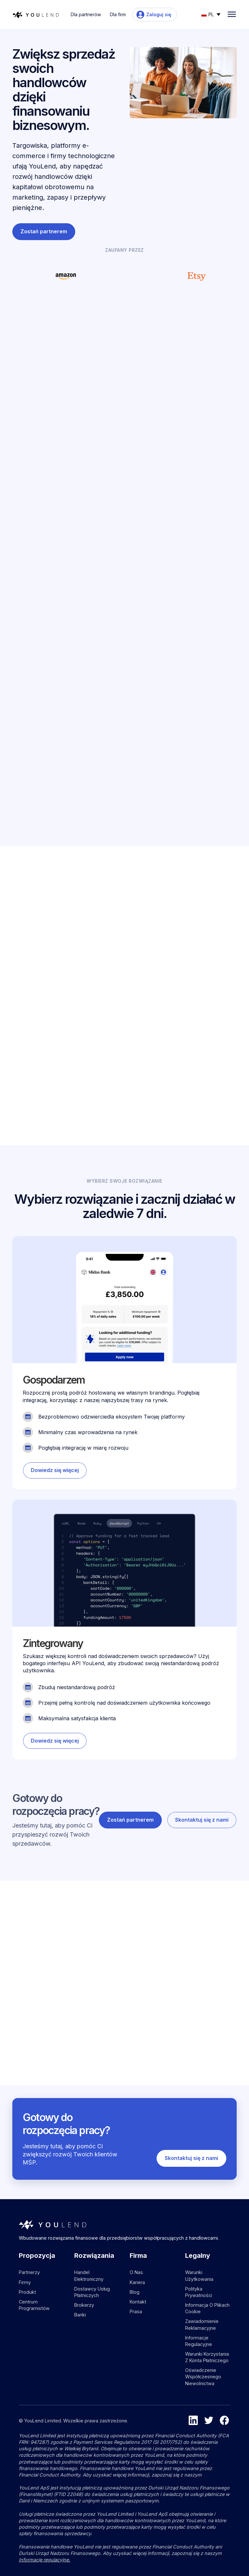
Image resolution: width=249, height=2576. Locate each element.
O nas (136, 2272)
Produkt (27, 2292)
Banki (80, 2314)
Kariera (137, 2282)
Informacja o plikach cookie (207, 2308)
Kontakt (138, 2301)
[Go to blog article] (65, 2005)
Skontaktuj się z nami (163, 1029)
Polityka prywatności (198, 2292)
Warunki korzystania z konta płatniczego (207, 2357)
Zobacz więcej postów (200, 1920)
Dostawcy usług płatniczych (92, 2292)
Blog (134, 2292)
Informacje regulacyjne (198, 2341)
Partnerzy (29, 2272)
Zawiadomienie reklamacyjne (202, 2324)
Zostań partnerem (43, 231)
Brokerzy (84, 2305)
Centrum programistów (34, 2305)
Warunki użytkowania (199, 2275)
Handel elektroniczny (88, 2275)
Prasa (136, 2311)
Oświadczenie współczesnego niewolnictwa (203, 2376)
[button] (211, 14)
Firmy (25, 2282)
